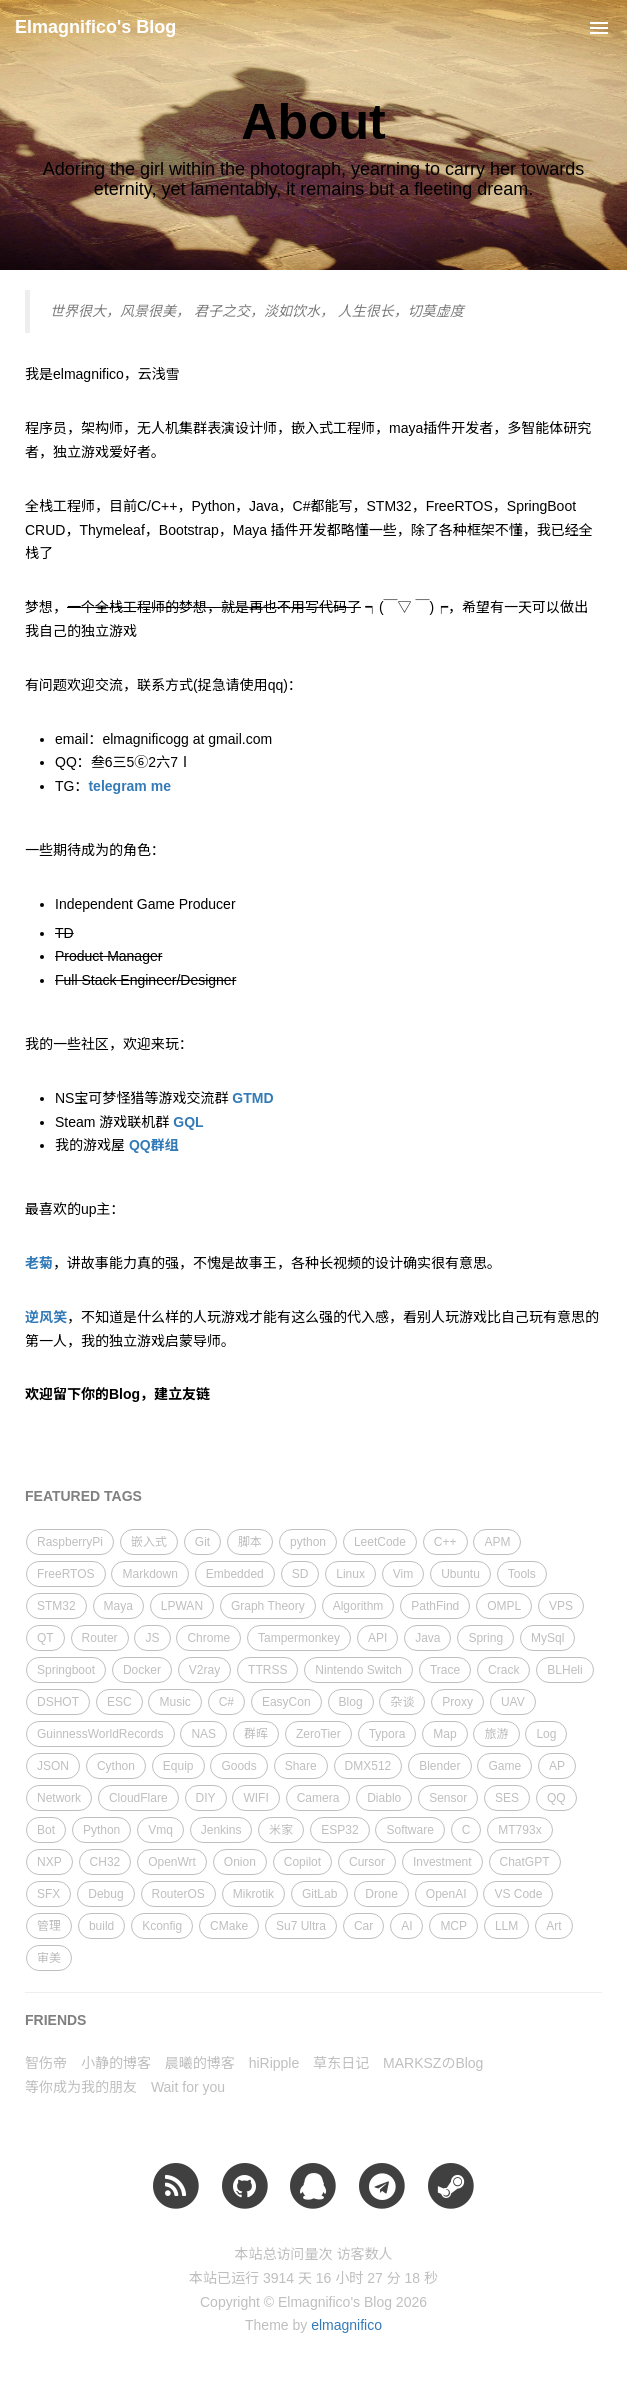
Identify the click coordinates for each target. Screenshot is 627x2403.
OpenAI (446, 1894)
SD (300, 1574)
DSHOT (58, 1702)
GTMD (252, 1098)
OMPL (504, 1606)
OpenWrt (172, 1862)
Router (100, 1638)
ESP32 (339, 1830)
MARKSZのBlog (433, 2063)
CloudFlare (138, 1798)
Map (444, 1734)
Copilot (302, 1862)
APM (497, 1542)
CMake (229, 1926)
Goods (238, 1766)
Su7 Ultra (301, 1926)
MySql (547, 1638)
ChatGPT (525, 1862)
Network (59, 1798)
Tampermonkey (299, 1638)
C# (226, 1702)
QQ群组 (154, 1145)
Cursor (367, 1862)
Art (553, 1926)
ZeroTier (318, 1734)
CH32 (105, 1862)
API (377, 1638)
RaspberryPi (70, 1542)
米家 (281, 1830)
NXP (49, 1862)
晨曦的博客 (200, 2063)
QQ (556, 1798)
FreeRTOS (66, 1574)
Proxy (457, 1702)
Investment (442, 1862)
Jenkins (221, 1830)
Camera (318, 1798)
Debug (105, 1894)
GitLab (319, 1894)
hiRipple (274, 2063)
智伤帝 (46, 2063)
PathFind (435, 1606)
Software (409, 1830)
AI (406, 1926)
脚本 (250, 1542)
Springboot (66, 1670)
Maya (118, 1606)
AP (557, 1766)
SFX (48, 1894)
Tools (522, 1574)
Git (202, 1542)
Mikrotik (253, 1894)
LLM (506, 1926)
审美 (49, 1958)
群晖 (256, 1734)
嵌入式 (149, 1542)
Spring (485, 1638)
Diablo (384, 1798)
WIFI (255, 1798)
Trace (445, 1670)
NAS (203, 1734)
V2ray (204, 1670)
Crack (503, 1670)
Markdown (149, 1574)
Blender (439, 1766)
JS (152, 1638)
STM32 (56, 1606)
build (101, 1926)
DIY (206, 1798)
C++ (445, 1542)
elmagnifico (346, 2325)
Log (546, 1734)
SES (507, 1798)
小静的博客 (116, 2063)
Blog (351, 1702)
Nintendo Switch (358, 1670)
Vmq (160, 1830)
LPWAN (182, 1606)
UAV (513, 1702)
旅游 (496, 1734)
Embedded (235, 1574)
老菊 (39, 1263)
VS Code (518, 1894)
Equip (178, 1766)
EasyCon (286, 1702)
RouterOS (178, 1894)
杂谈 (402, 1702)
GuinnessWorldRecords (100, 1734)
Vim (403, 1574)
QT (45, 1638)
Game (504, 1766)
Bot (46, 1830)
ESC (119, 1702)
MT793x (519, 1830)
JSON (53, 1766)
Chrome (208, 1638)
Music (174, 1702)
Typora (387, 1734)
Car (363, 1926)
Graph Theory (268, 1606)
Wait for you (188, 2087)
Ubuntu (460, 1574)
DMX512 (368, 1766)
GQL (188, 1122)
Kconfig (162, 1926)
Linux (350, 1574)
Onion (240, 1862)
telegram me (129, 786)
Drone (381, 1894)
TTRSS (267, 1670)
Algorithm (358, 1606)
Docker (142, 1670)
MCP (453, 1926)
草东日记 (341, 2063)
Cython (116, 1766)
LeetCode (380, 1542)
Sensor (448, 1798)
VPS (561, 1606)
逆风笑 (46, 1317)
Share (301, 1766)
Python (101, 1830)
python (308, 1542)
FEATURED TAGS (83, 1496)
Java (427, 1638)
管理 (49, 1926)
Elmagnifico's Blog (95, 27)
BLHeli (564, 1670)
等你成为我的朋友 (81, 2087)
